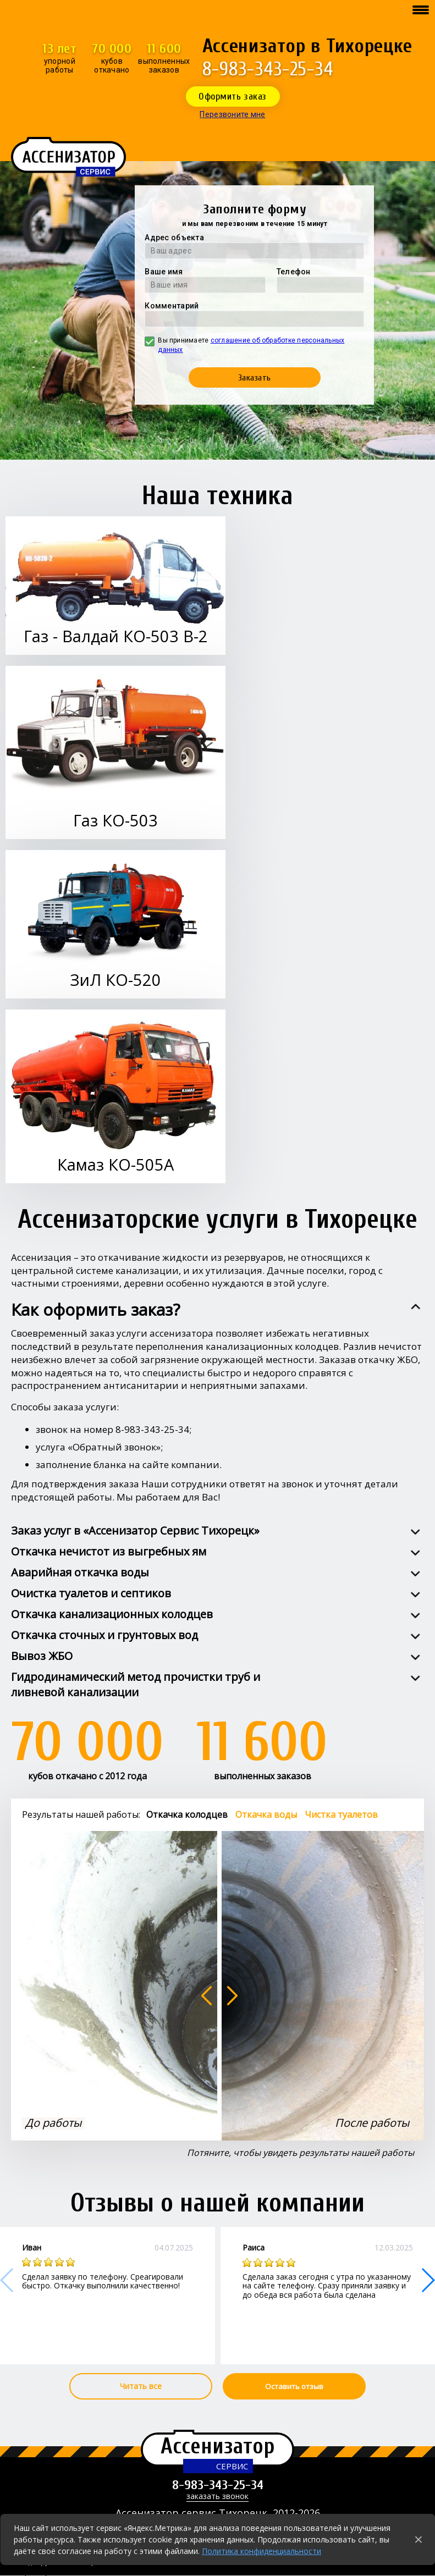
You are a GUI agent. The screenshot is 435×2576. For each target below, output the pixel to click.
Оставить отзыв (294, 2386)
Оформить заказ (233, 96)
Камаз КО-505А (115, 1164)
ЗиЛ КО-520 (115, 980)
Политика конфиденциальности (261, 2551)
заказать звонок (217, 2496)
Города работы (44, 2571)
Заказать (254, 378)
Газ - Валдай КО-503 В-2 (116, 636)
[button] (427, 2280)
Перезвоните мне (232, 114)
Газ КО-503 (115, 820)
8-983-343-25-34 (268, 69)
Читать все (141, 2386)
